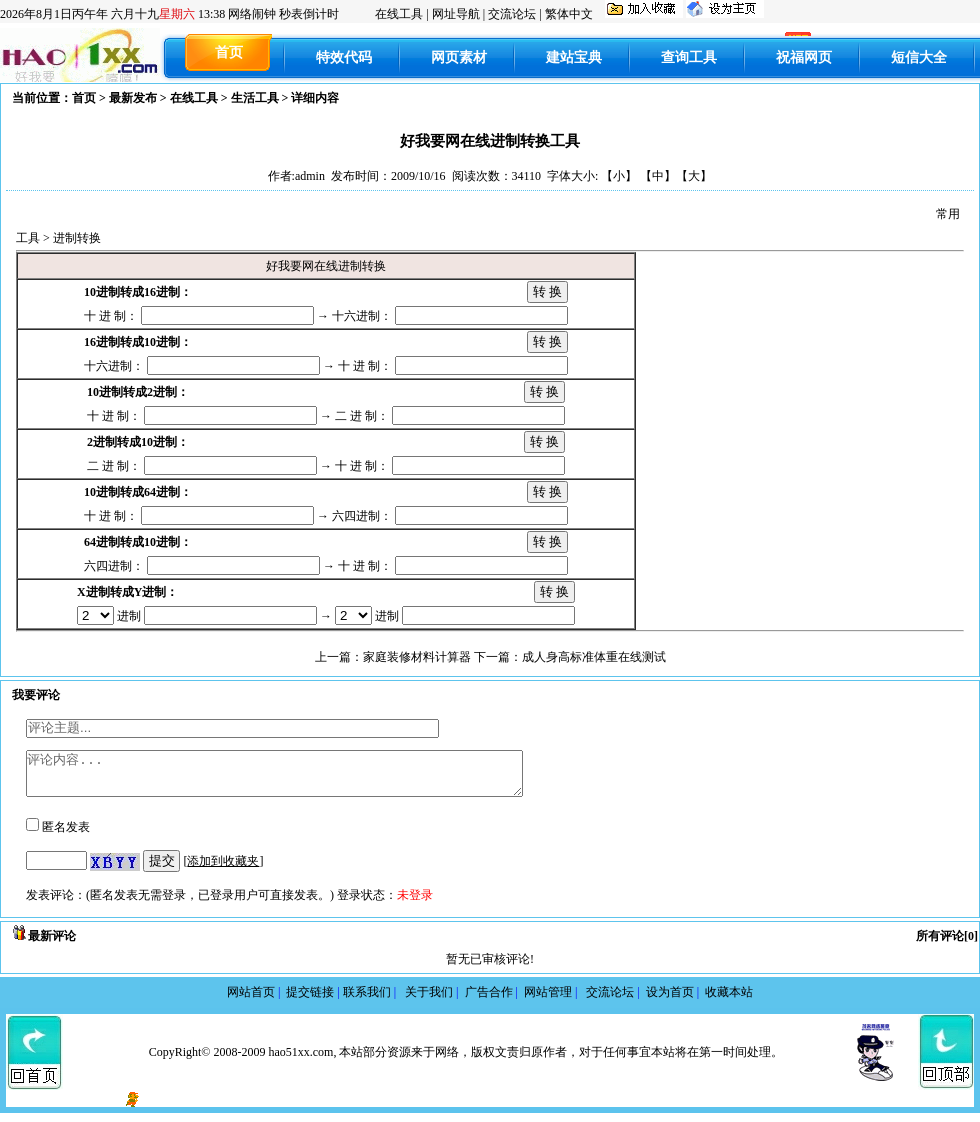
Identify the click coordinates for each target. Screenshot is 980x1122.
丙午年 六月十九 (112, 14)
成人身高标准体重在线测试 (594, 657)
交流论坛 (512, 14)
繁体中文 (569, 14)
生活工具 (255, 98)
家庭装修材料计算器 (417, 657)
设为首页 (675, 1001)
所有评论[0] (947, 945)
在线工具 (399, 14)
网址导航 (456, 14)
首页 (84, 98)
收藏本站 (729, 1001)
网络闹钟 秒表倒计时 (283, 14)
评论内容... (304, 778)
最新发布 (133, 98)
